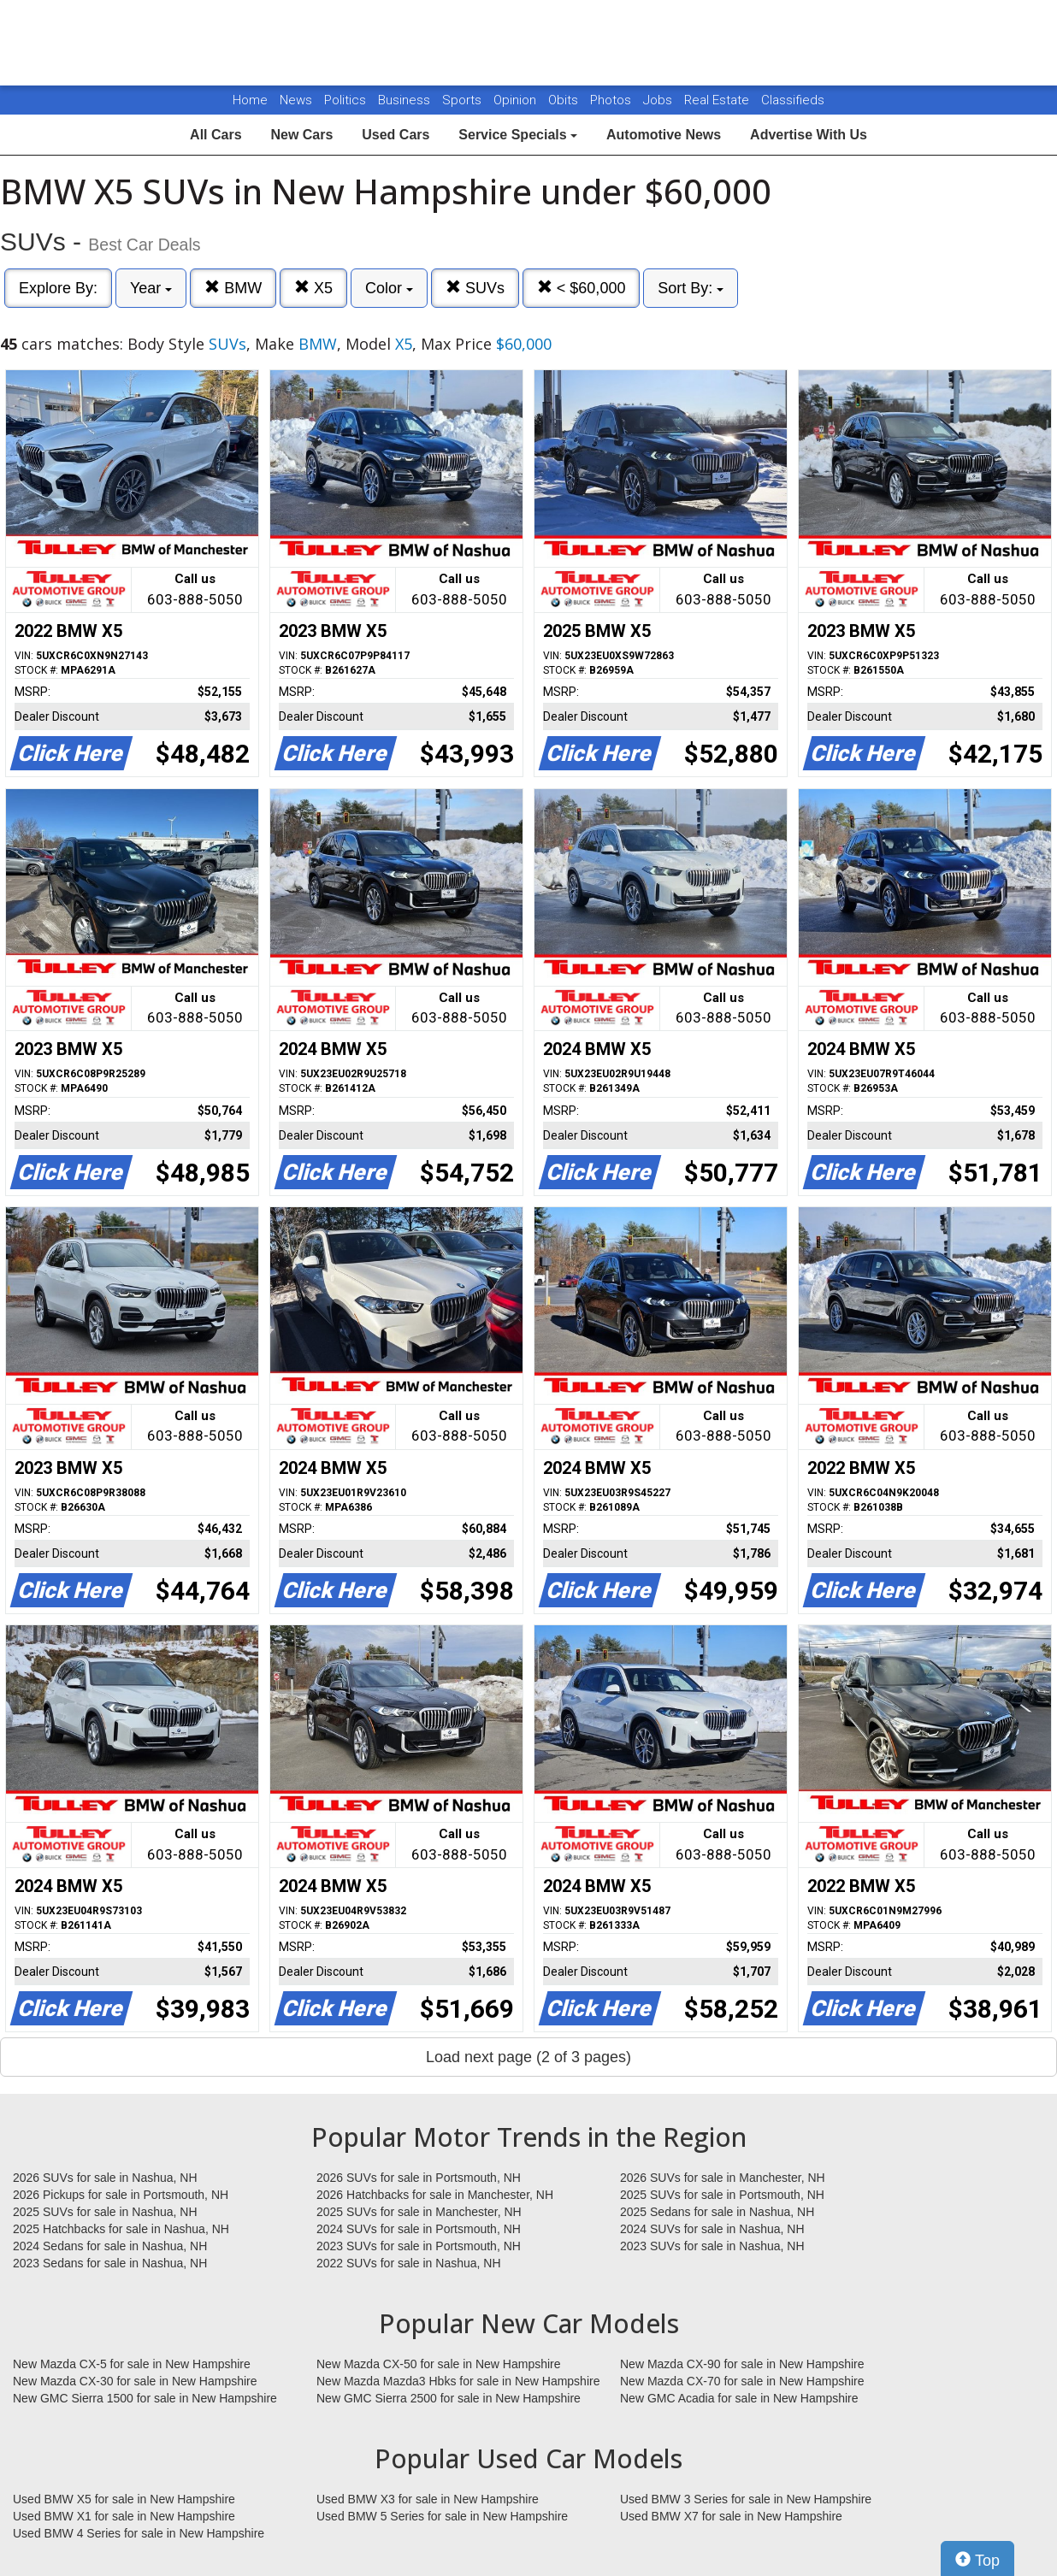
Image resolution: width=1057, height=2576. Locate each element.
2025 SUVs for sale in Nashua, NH (105, 2212)
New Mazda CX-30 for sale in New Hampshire (135, 2381)
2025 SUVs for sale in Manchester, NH (419, 2212)
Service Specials (517, 134)
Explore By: (58, 288)
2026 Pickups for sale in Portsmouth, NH (120, 2195)
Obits (565, 100)
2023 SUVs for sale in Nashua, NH (712, 2246)
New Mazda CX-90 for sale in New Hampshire (742, 2364)
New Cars (301, 134)
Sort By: (690, 288)
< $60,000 (581, 288)
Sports (463, 100)
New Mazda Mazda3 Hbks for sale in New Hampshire (457, 2381)
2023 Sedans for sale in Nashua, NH (110, 2263)
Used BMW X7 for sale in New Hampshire (731, 2516)
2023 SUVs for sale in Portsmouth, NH (418, 2246)
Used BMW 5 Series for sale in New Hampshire (442, 2516)
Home (250, 100)
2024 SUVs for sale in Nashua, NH (712, 2229)
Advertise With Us (808, 134)
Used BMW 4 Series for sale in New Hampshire (138, 2533)
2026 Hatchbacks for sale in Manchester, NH (434, 2195)
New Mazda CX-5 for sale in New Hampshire (132, 2364)
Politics (345, 100)
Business (406, 100)
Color (389, 288)
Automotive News (663, 134)
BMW (233, 288)
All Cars (215, 134)
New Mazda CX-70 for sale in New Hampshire (742, 2381)
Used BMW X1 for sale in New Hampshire (124, 2516)
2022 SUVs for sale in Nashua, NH (408, 2263)
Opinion (516, 100)
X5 (313, 288)
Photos (612, 100)
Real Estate (718, 100)
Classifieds (792, 100)
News (296, 100)
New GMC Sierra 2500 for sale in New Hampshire (448, 2398)
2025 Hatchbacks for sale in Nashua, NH (121, 2229)
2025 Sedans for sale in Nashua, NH (717, 2212)
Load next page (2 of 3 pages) (528, 2057)
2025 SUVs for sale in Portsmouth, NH (722, 2195)
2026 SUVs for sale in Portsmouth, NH (418, 2177)
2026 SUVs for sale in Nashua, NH (105, 2177)
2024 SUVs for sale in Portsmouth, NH (418, 2229)
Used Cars (395, 134)
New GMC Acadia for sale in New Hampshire (739, 2398)
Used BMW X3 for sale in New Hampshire (427, 2499)
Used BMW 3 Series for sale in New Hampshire (745, 2499)
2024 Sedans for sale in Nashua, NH (110, 2246)
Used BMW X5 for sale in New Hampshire (124, 2499)
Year (151, 288)
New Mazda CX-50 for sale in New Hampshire (438, 2364)
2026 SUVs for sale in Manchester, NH (722, 2177)
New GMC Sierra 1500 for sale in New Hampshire (145, 2398)
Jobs (659, 100)
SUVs (475, 288)
